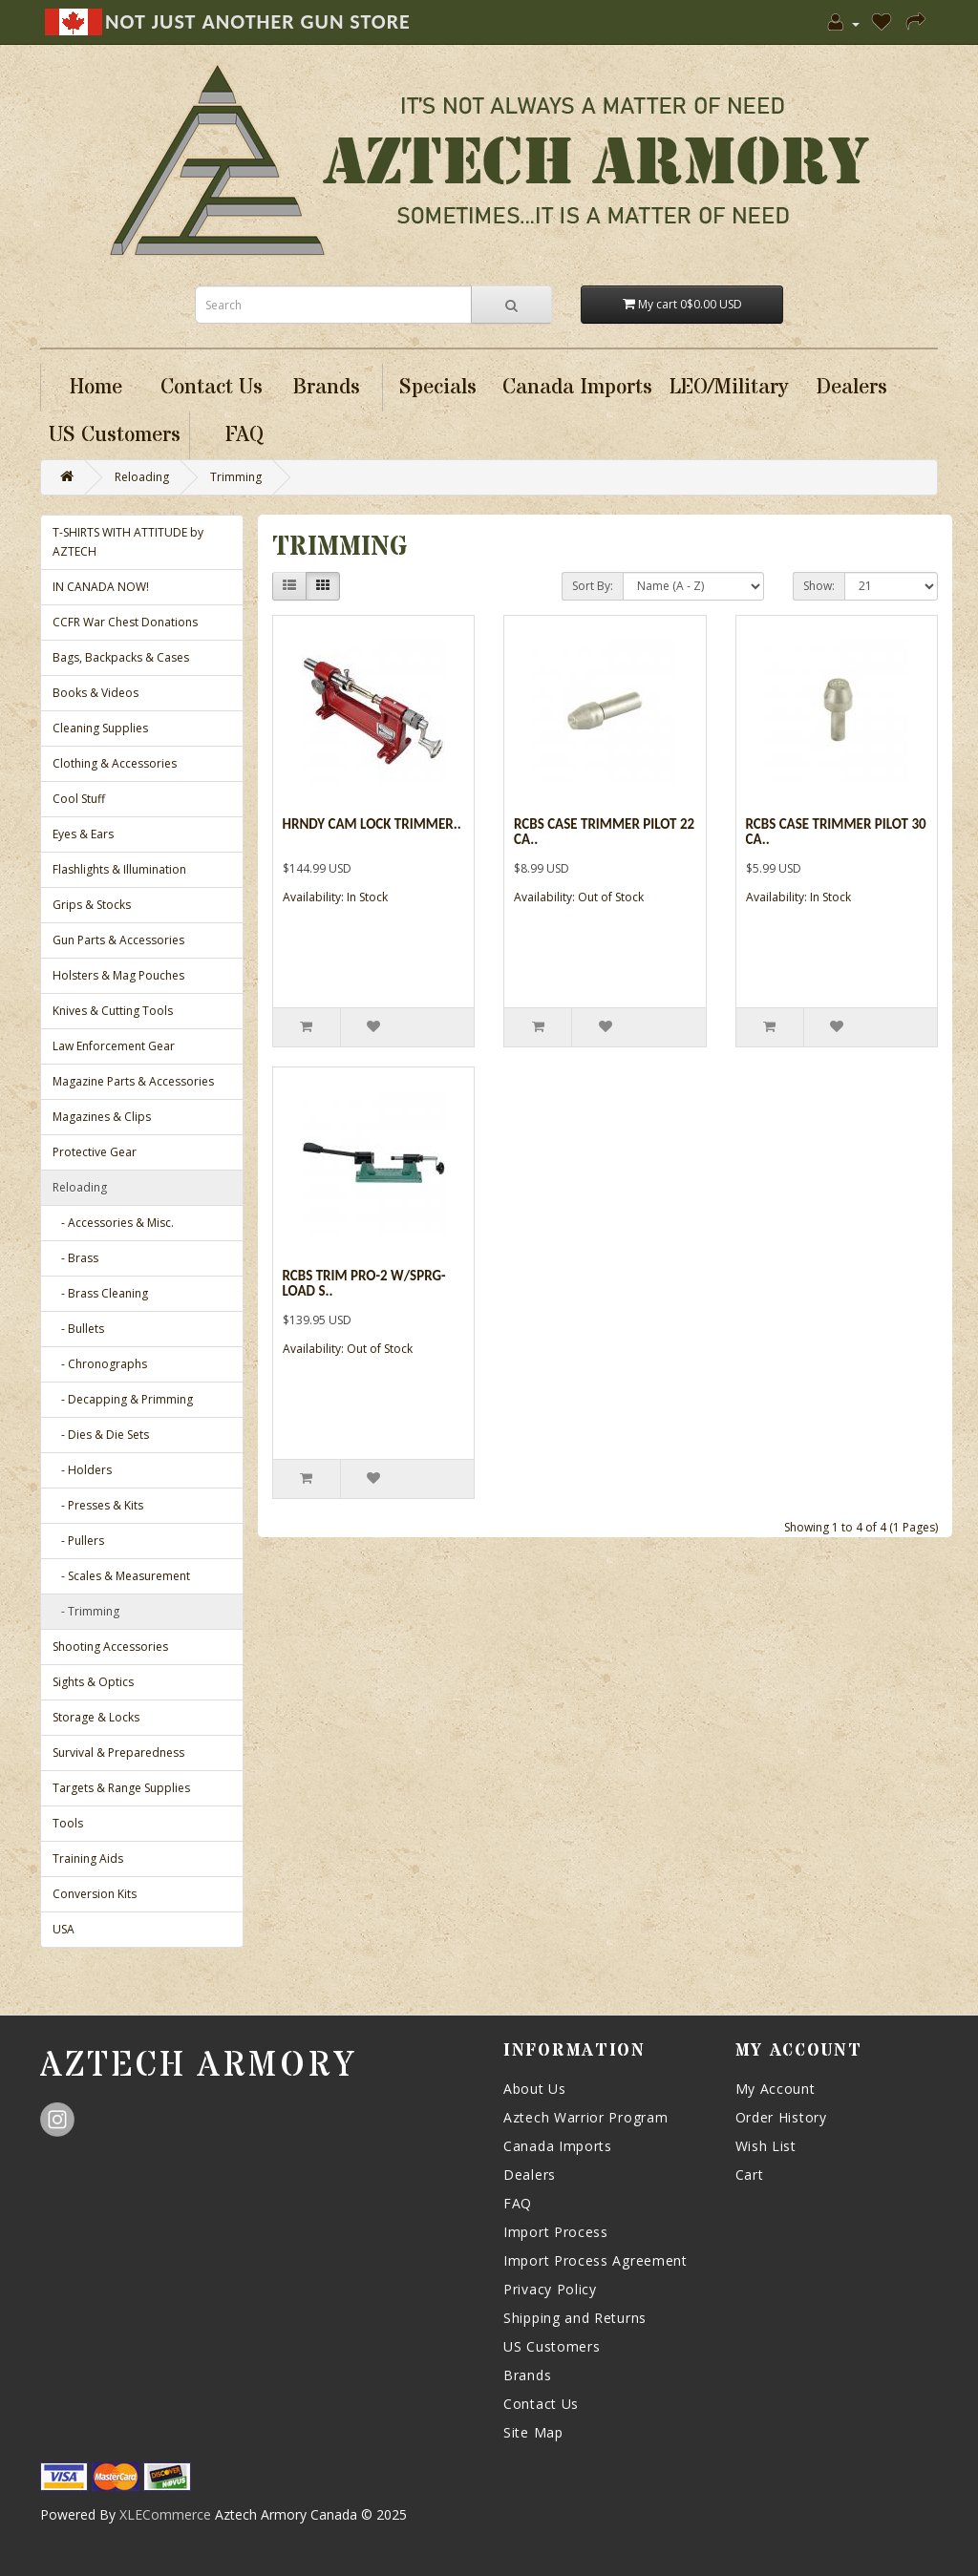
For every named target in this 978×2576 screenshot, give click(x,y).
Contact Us (541, 2404)
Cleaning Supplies (100, 728)
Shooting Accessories (110, 1646)
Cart (749, 2174)
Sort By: (592, 586)
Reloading (142, 477)
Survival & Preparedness (118, 1752)
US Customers (551, 2346)
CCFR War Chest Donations (125, 622)
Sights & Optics (93, 1682)
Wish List (766, 2146)
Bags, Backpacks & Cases (121, 657)
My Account (775, 2089)
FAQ (517, 2203)
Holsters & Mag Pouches (118, 975)
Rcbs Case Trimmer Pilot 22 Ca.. (604, 832)
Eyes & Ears (83, 834)
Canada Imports (557, 2146)
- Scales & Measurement (121, 1576)
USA (63, 1929)
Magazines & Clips (102, 1117)
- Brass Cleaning (100, 1293)
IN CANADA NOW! (101, 587)
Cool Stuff (79, 799)
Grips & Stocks (92, 905)
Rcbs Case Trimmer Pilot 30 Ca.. (836, 832)
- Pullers (78, 1540)
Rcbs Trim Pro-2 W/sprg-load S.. (364, 1283)
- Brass (75, 1258)
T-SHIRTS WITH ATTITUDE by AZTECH (128, 542)
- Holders (82, 1470)
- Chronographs (100, 1364)
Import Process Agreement (595, 2260)
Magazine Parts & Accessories (133, 1081)
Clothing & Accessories (115, 763)
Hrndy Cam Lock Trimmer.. (372, 824)
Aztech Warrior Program (585, 2117)
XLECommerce (165, 2514)
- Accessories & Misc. (113, 1222)
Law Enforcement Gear (114, 1046)
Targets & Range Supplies (121, 1788)
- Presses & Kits (98, 1505)
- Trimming (86, 1611)
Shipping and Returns (575, 2318)
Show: (819, 586)
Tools (68, 1823)
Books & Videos (95, 693)
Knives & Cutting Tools (113, 1011)
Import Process (555, 2232)
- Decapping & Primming (123, 1399)
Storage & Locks (96, 1717)
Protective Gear (95, 1152)
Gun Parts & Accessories (118, 940)
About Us (534, 2089)
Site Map (533, 2432)
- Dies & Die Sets (101, 1434)
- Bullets (78, 1328)
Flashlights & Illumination (119, 869)
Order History (781, 2117)
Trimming (236, 477)
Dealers (529, 2174)
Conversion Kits (95, 1894)
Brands (527, 2375)
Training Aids (88, 1858)
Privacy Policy (550, 2289)
